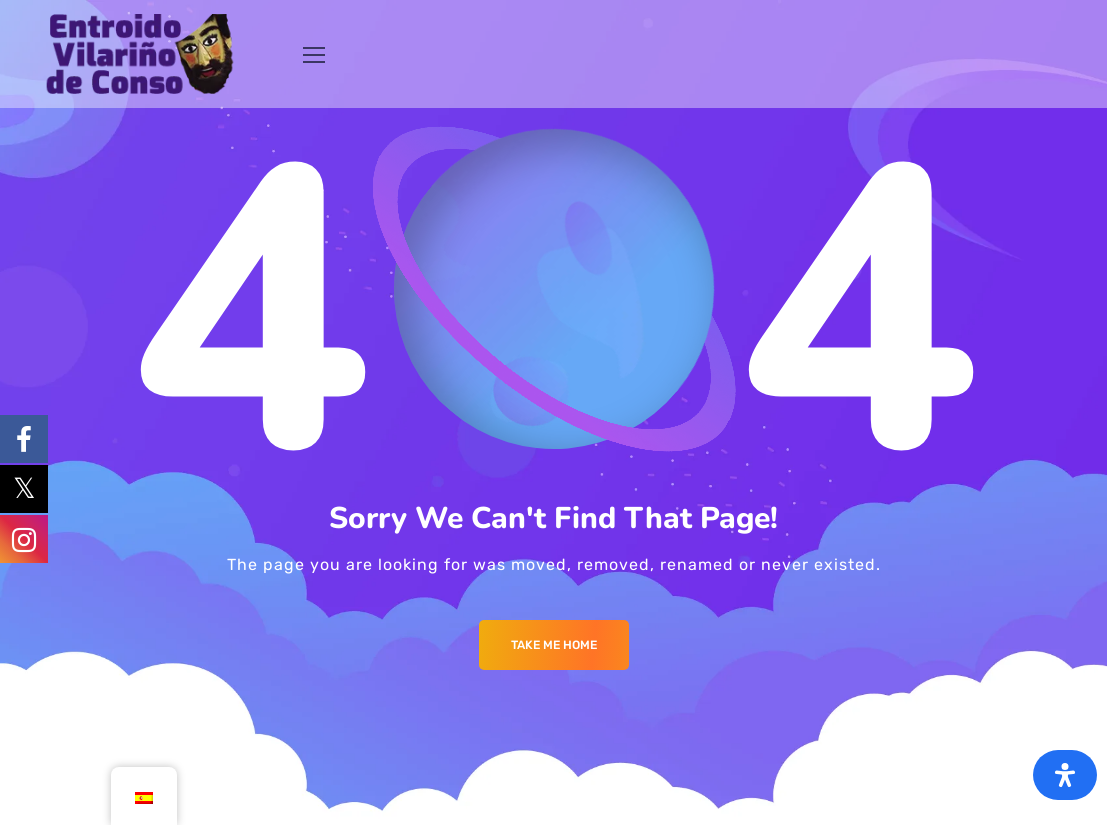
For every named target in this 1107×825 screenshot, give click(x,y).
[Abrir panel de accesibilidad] (1065, 775)
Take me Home (554, 645)
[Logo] (139, 54)
